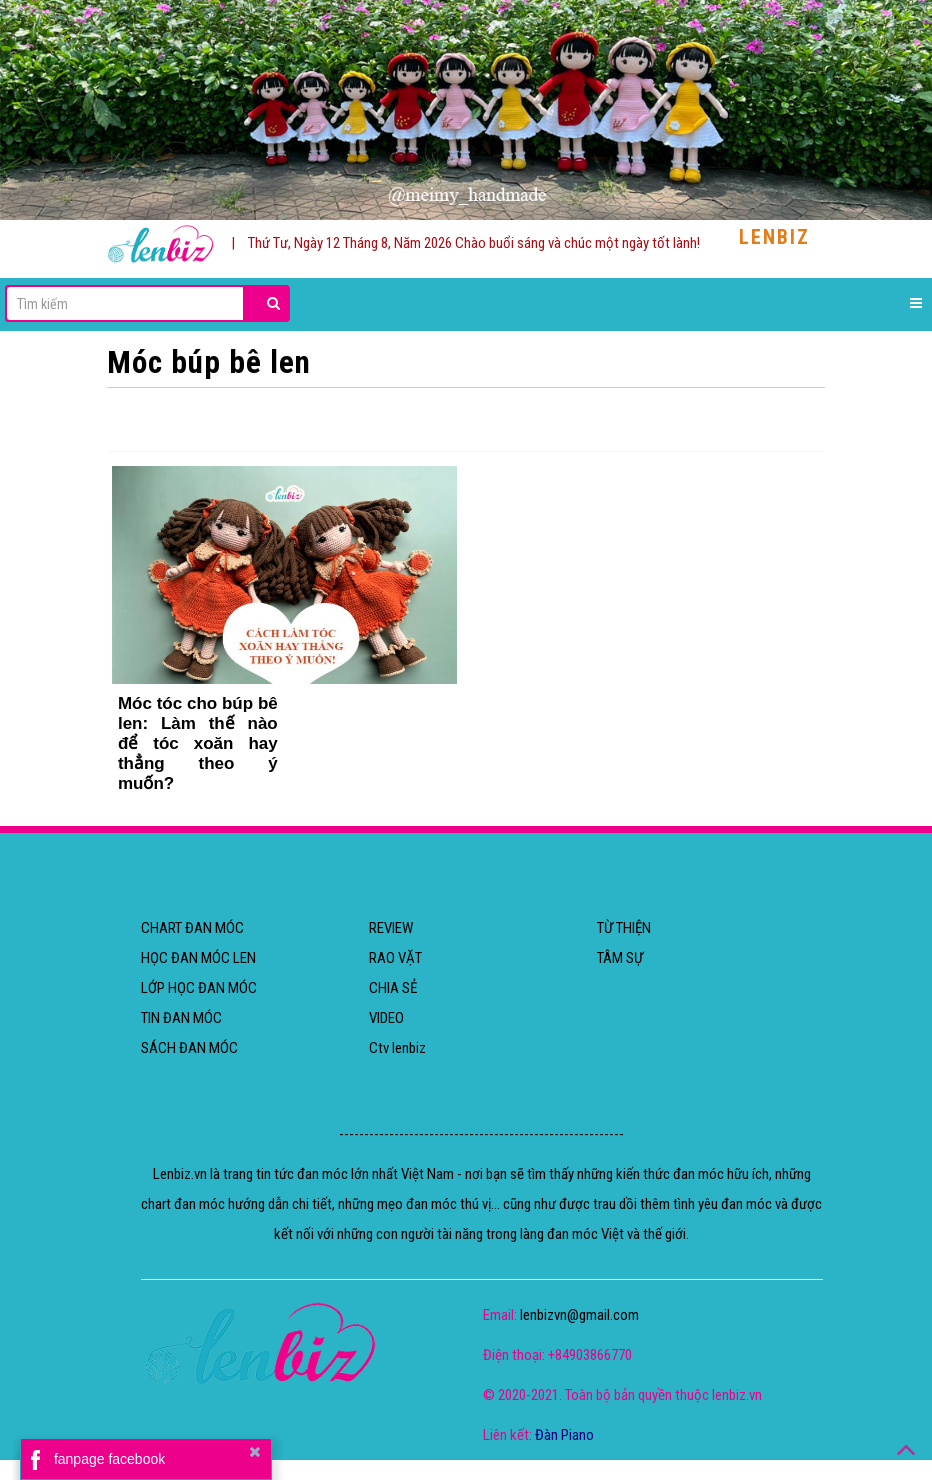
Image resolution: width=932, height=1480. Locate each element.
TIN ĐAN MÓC (181, 1018)
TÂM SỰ (620, 958)
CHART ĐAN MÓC (192, 928)
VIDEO (386, 1018)
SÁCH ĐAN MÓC (189, 1048)
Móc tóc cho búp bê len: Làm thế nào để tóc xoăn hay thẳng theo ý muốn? (198, 743)
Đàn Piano (564, 1435)
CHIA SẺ (393, 988)
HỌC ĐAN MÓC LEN (198, 958)
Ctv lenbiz (397, 1048)
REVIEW (391, 928)
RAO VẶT (395, 958)
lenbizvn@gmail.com (579, 1315)
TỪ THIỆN (624, 928)
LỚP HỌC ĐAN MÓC (199, 988)
